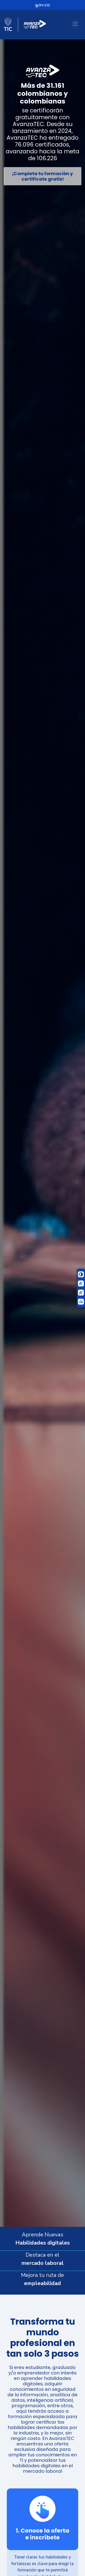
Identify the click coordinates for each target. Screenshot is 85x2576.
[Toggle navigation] (75, 23)
